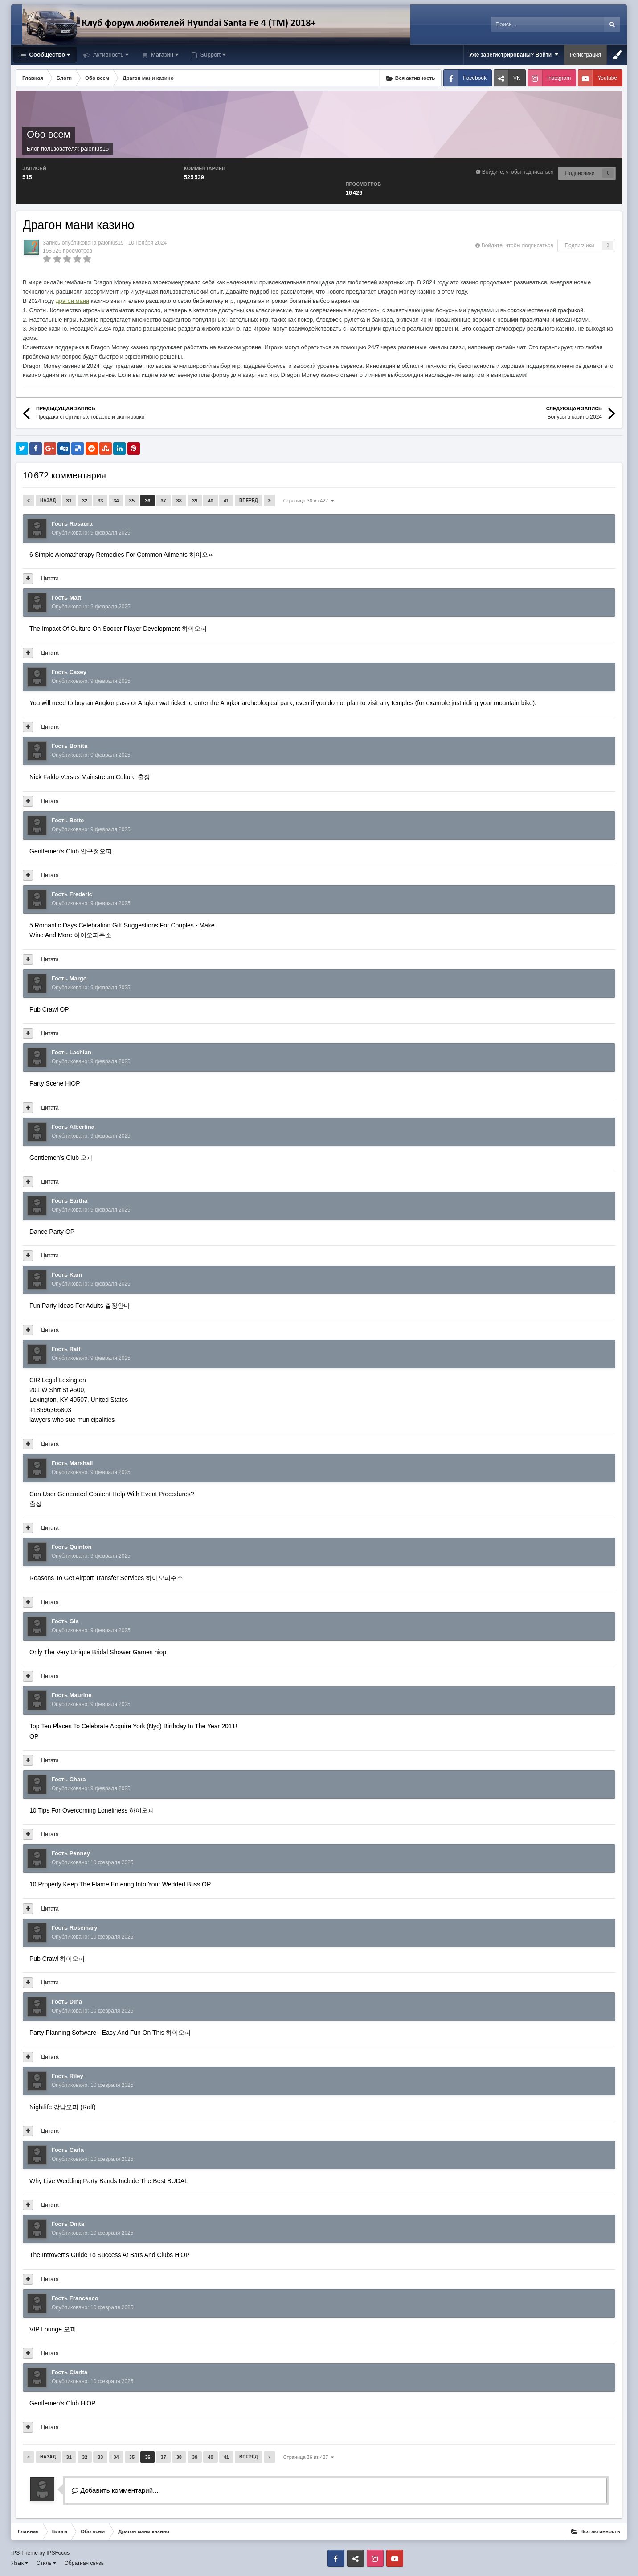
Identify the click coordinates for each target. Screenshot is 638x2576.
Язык (19, 2563)
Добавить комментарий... (115, 2490)
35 (132, 500)
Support (212, 54)
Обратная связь (84, 2563)
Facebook (475, 78)
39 (194, 500)
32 (84, 500)
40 (210, 500)
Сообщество (49, 54)
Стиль (46, 2563)
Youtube (607, 78)
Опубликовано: (91, 533)
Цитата (49, 579)
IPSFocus (58, 2553)
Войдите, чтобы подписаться (518, 172)
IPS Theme (24, 2553)
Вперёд (248, 500)
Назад (48, 500)
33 (100, 500)
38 (179, 500)
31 (69, 500)
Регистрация (585, 55)
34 (116, 500)
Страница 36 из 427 (308, 500)
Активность (109, 54)
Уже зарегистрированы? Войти (513, 54)
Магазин (163, 54)
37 (163, 500)
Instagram (559, 78)
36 (147, 500)
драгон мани (72, 301)
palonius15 (95, 148)
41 (226, 500)
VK (516, 78)
